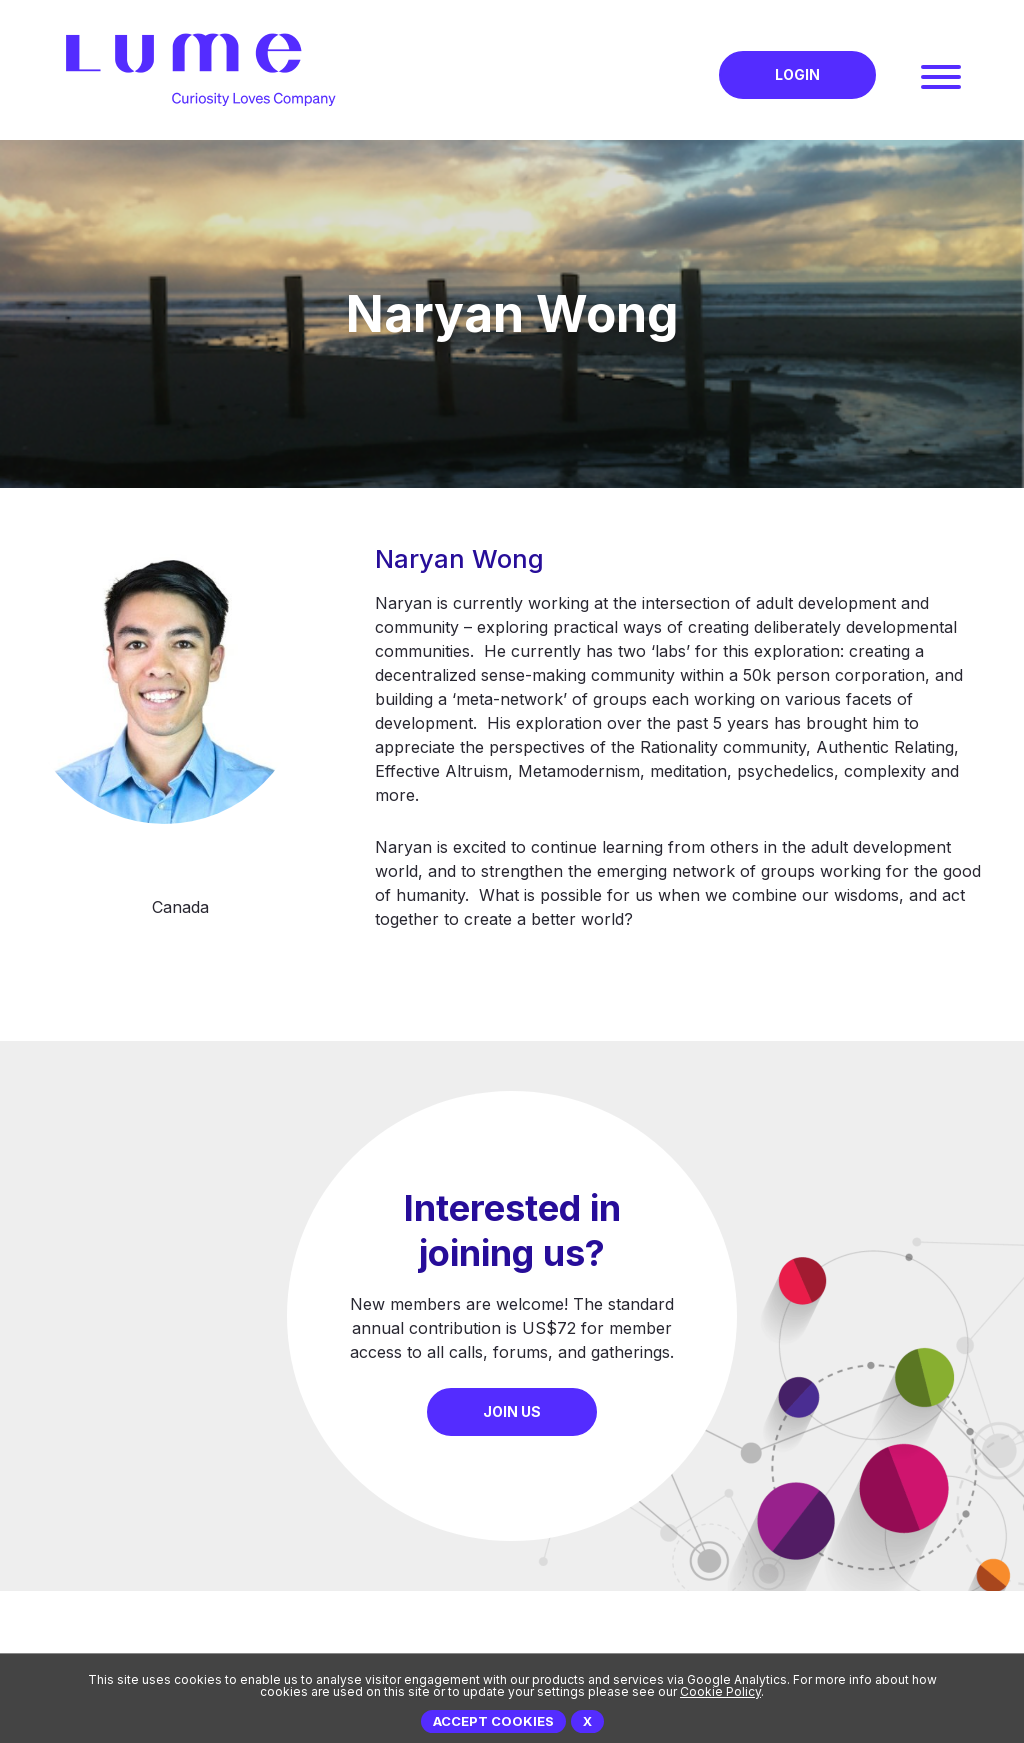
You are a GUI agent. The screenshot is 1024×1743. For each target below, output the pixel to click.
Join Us (512, 1411)
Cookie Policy (720, 1691)
